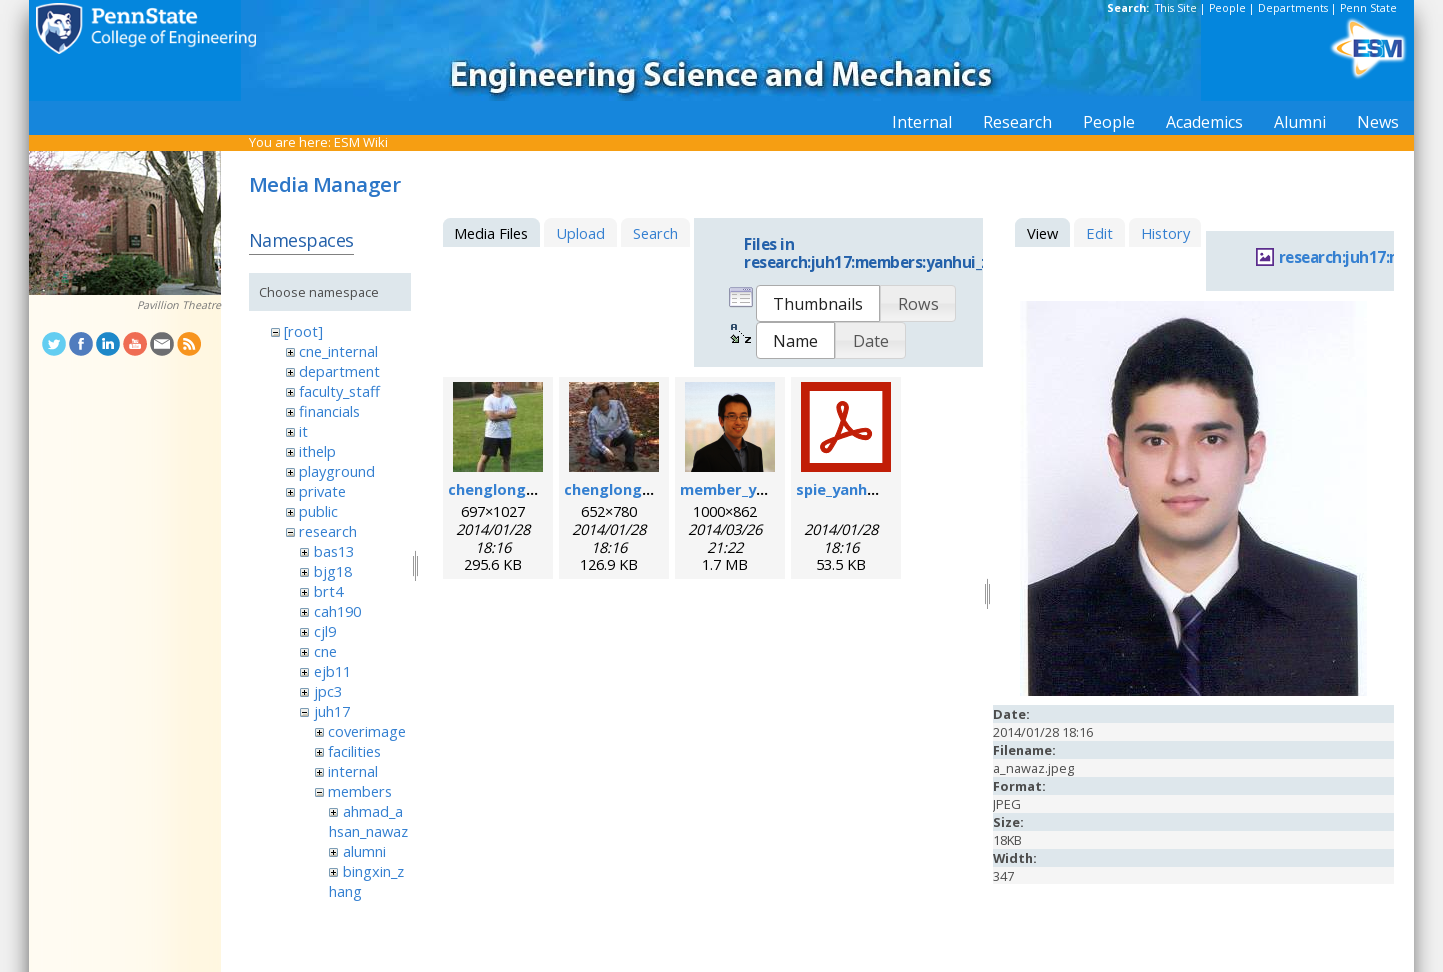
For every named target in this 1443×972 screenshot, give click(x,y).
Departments (1293, 8)
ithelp (317, 451)
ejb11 (332, 671)
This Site (1176, 8)
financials (329, 411)
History (1165, 233)
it (303, 431)
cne (325, 651)
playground (337, 471)
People (1227, 8)
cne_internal (338, 351)
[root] (303, 331)
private (322, 491)
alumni (364, 851)
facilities (354, 751)
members (360, 791)
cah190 (337, 611)
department (339, 371)
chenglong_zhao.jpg (521, 489)
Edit (1099, 233)
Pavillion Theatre (179, 305)
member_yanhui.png (754, 489)
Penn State (1368, 8)
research (328, 531)
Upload (580, 233)
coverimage (367, 731)
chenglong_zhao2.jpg (641, 489)
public (318, 511)
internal (353, 771)
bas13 (334, 551)
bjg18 (333, 571)
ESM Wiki (361, 142)
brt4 (328, 591)
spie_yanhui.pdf (852, 489)
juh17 (332, 711)
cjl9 (325, 631)
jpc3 (328, 691)
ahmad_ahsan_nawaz (368, 821)
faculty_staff (339, 391)
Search (655, 233)
